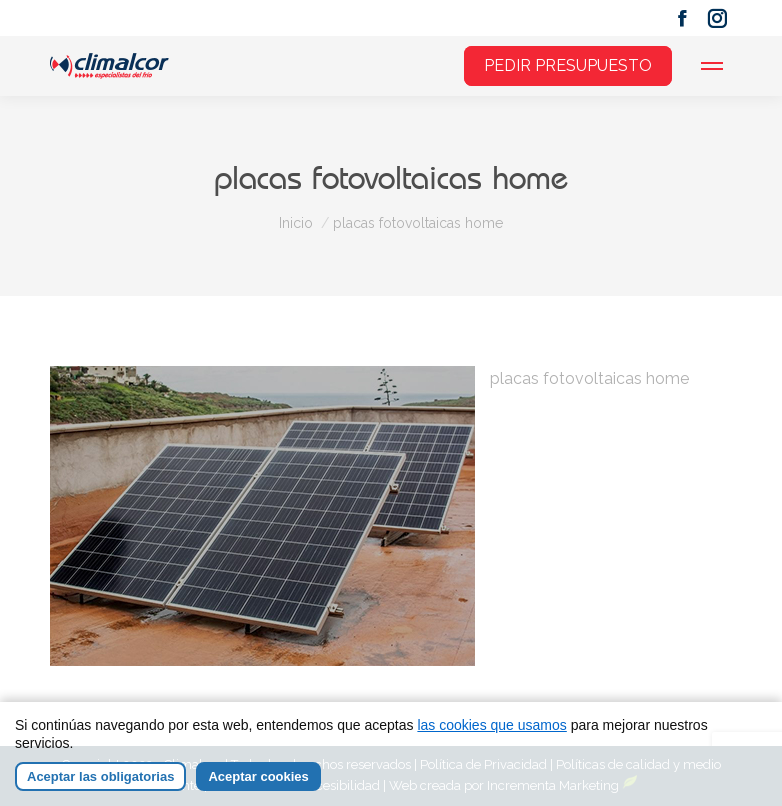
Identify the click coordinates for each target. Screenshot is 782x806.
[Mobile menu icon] (712, 66)
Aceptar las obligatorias (100, 776)
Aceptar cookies (258, 776)
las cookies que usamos (491, 725)
